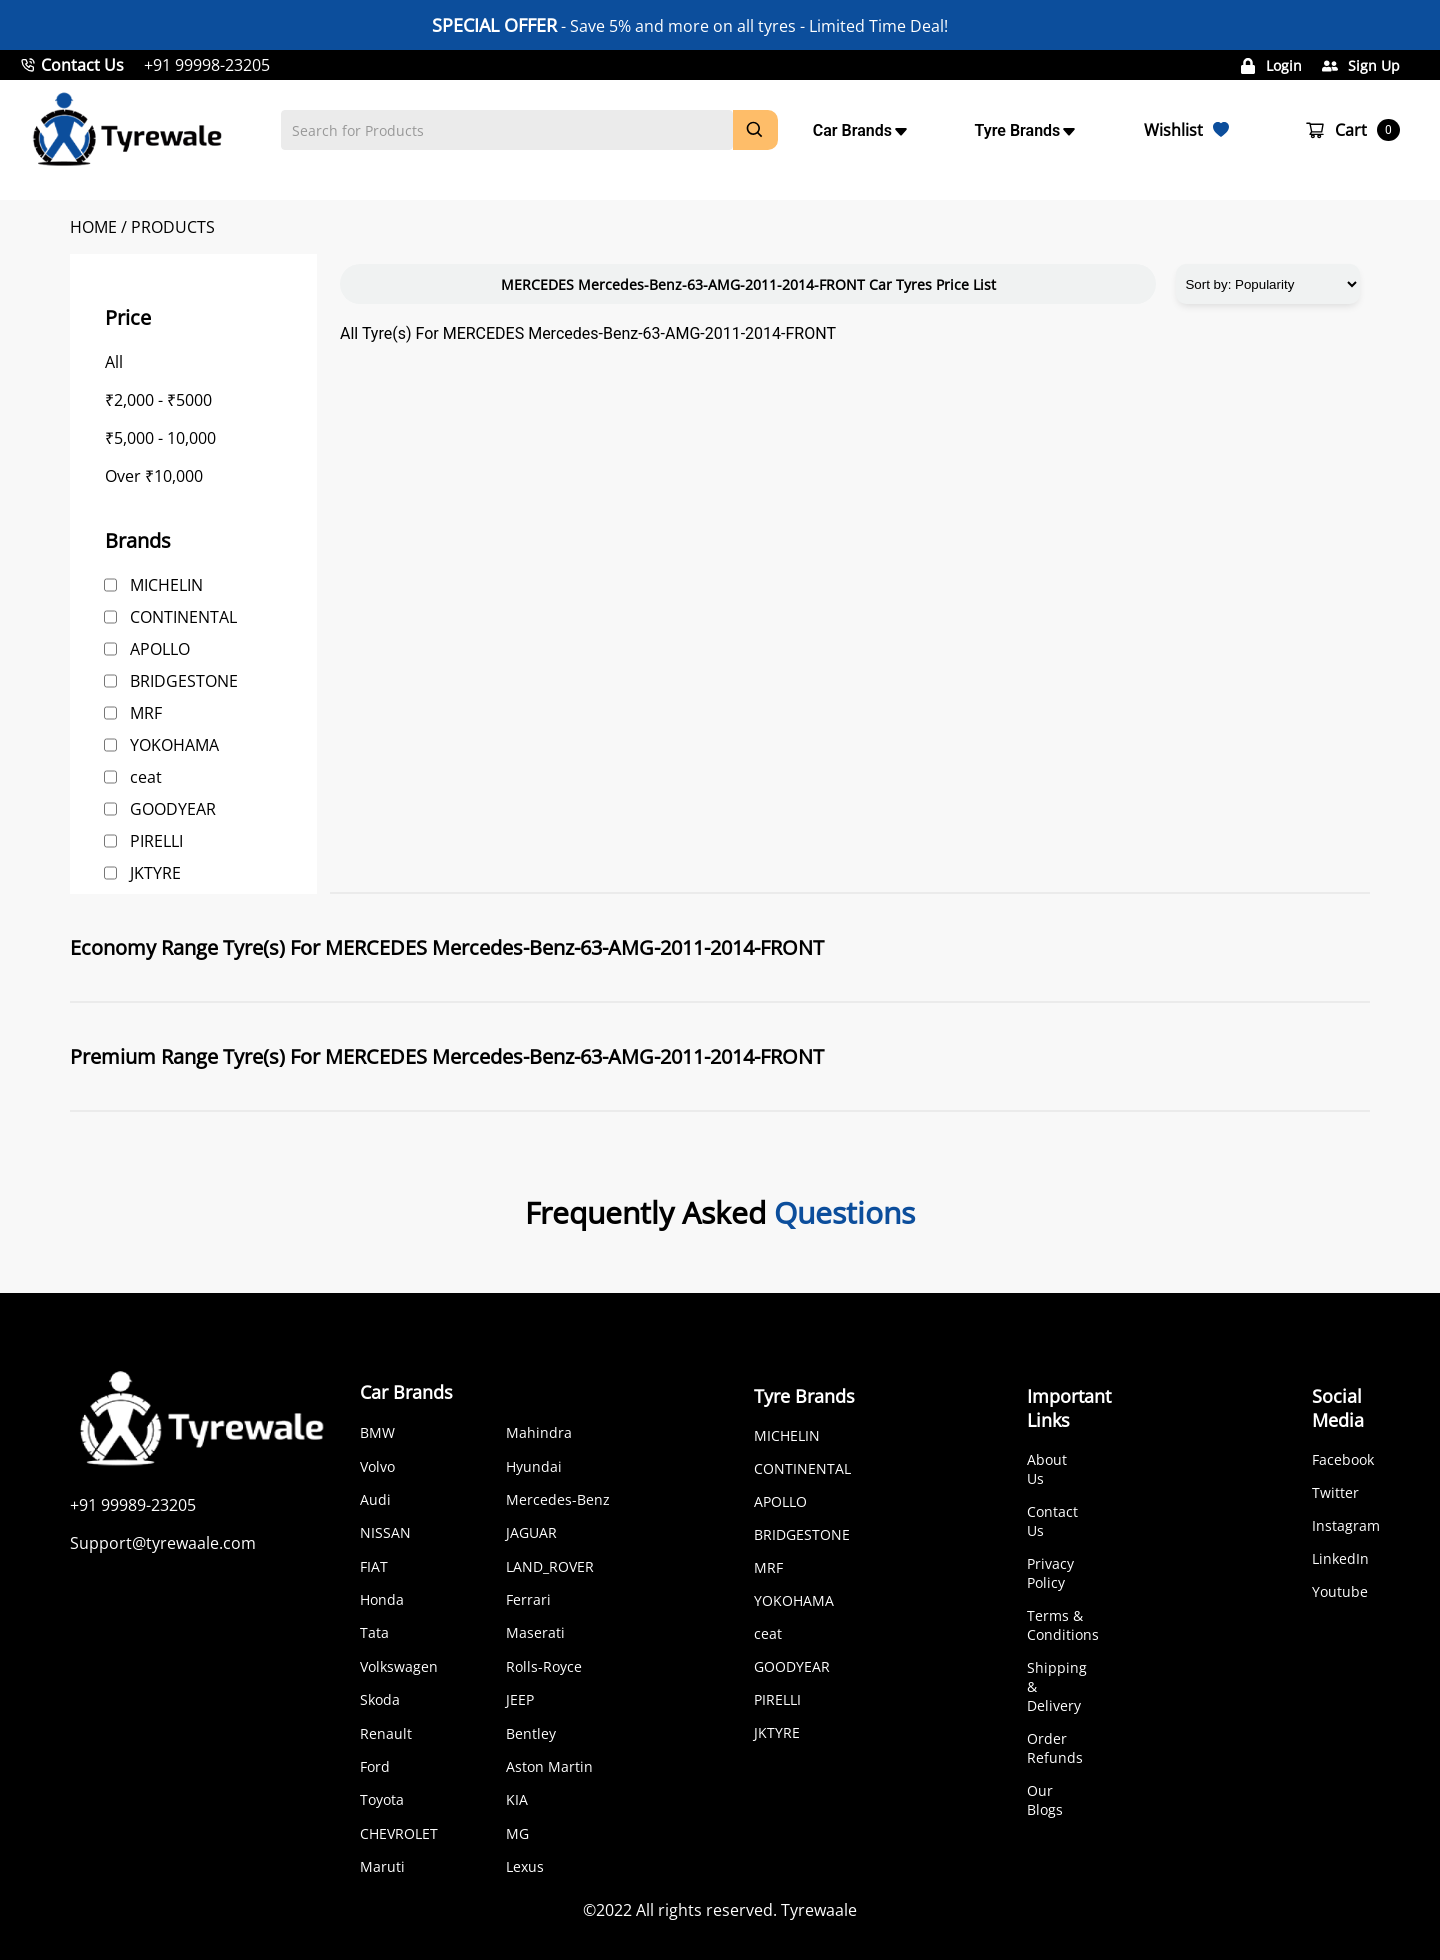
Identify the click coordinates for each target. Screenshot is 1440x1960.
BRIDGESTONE (184, 681)
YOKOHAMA (174, 745)
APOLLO (160, 649)
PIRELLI (156, 841)
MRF (146, 713)
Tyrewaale (819, 1910)
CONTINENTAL (183, 617)
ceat (146, 777)
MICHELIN (166, 585)
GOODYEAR (173, 809)
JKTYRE (155, 873)
